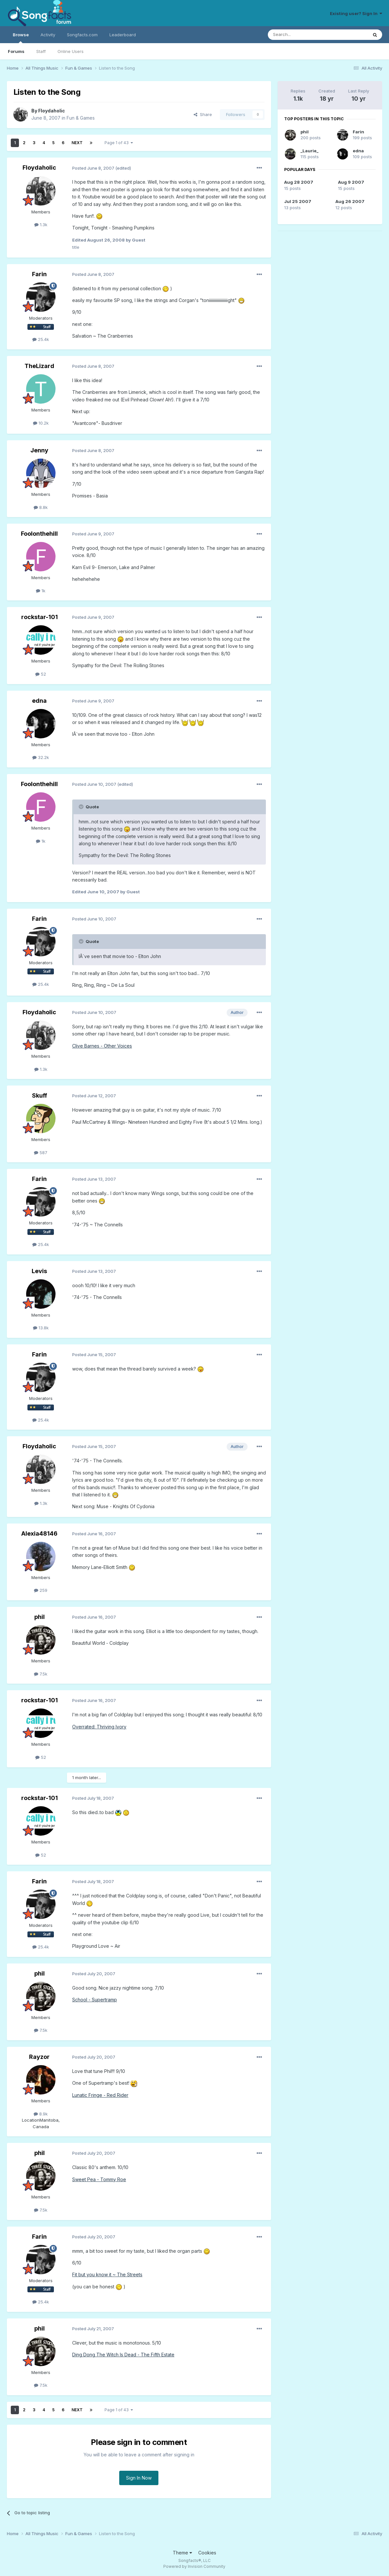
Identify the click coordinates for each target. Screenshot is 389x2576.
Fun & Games (81, 118)
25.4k (40, 339)
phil (39, 1616)
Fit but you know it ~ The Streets (107, 2274)
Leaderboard (122, 34)
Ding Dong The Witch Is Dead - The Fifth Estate (123, 2354)
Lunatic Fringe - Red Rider (100, 2095)
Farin (39, 274)
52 (40, 674)
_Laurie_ (309, 150)
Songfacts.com (82, 34)
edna (39, 700)
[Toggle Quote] (82, 806)
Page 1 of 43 (119, 142)
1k (40, 590)
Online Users (70, 51)
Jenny (39, 450)
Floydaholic (51, 110)
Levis (39, 1271)
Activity (48, 34)
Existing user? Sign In (356, 13)
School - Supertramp (94, 1999)
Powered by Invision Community (194, 2566)
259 (40, 1590)
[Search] (301, 34)
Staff (41, 51)
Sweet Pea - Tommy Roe (99, 2179)
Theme (182, 2552)
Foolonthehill (39, 533)
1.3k (40, 224)
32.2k (40, 757)
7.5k (40, 1673)
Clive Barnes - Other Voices (102, 1046)
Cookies (207, 2552)
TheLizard (39, 365)
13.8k (41, 1327)
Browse (21, 37)
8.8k (41, 507)
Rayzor (39, 2056)
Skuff (39, 1095)
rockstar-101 (39, 617)
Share (203, 114)
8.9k (41, 2113)
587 (40, 1152)
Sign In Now (139, 2478)
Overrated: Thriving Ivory (99, 1726)
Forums (16, 51)
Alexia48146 (39, 1533)
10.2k (41, 423)
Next (77, 142)
